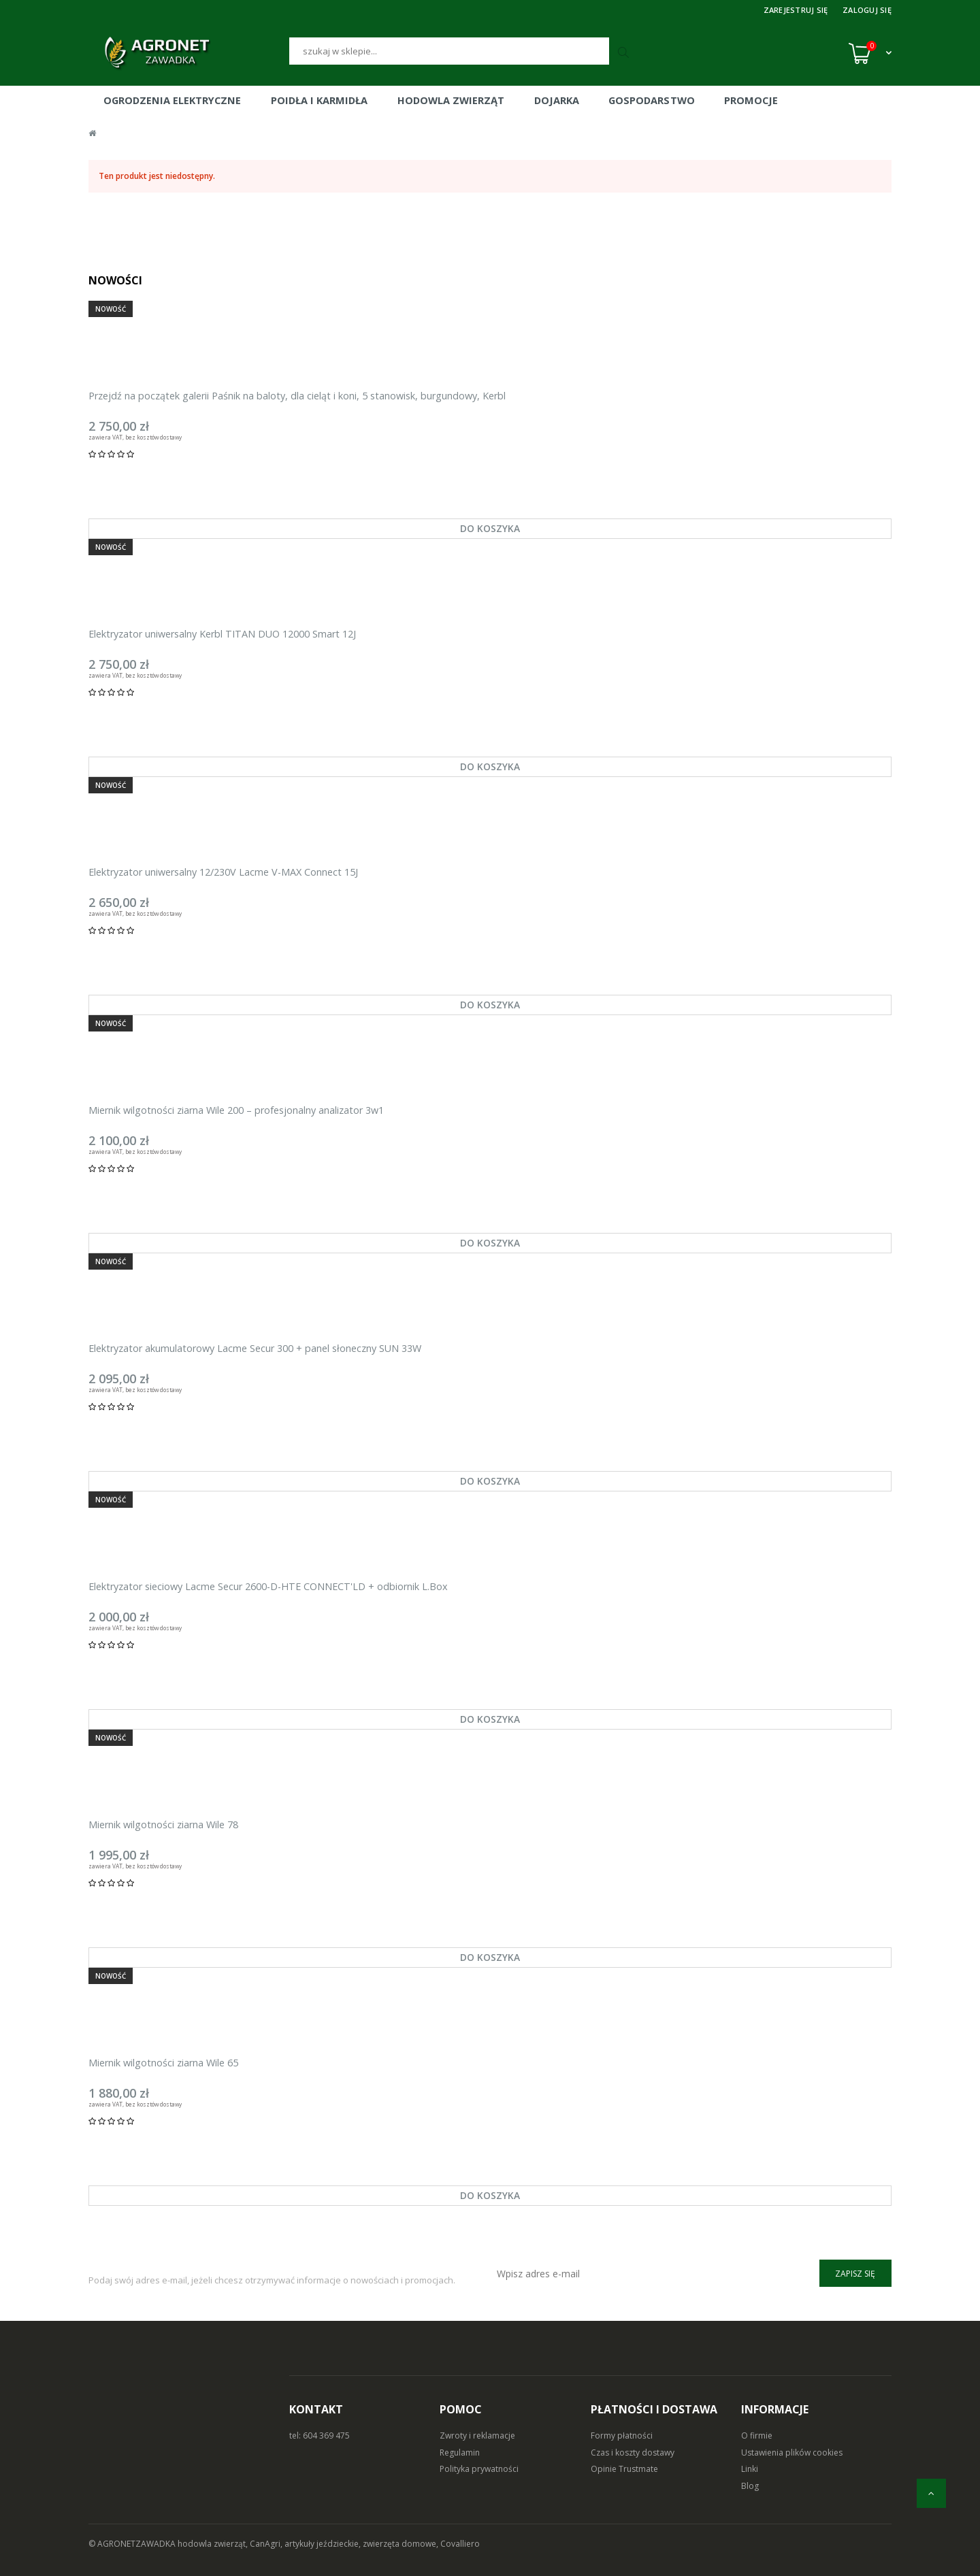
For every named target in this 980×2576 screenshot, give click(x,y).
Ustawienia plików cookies (792, 2452)
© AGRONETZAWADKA (133, 2543)
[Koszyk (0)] (870, 53)
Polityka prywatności (479, 2469)
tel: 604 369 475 (319, 2435)
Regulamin (460, 2452)
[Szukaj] (449, 51)
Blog (750, 2486)
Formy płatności (622, 2435)
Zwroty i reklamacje (477, 2435)
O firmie (756, 2435)
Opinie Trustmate (624, 2469)
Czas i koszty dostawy (632, 2452)
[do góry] (931, 2493)
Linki (749, 2469)
